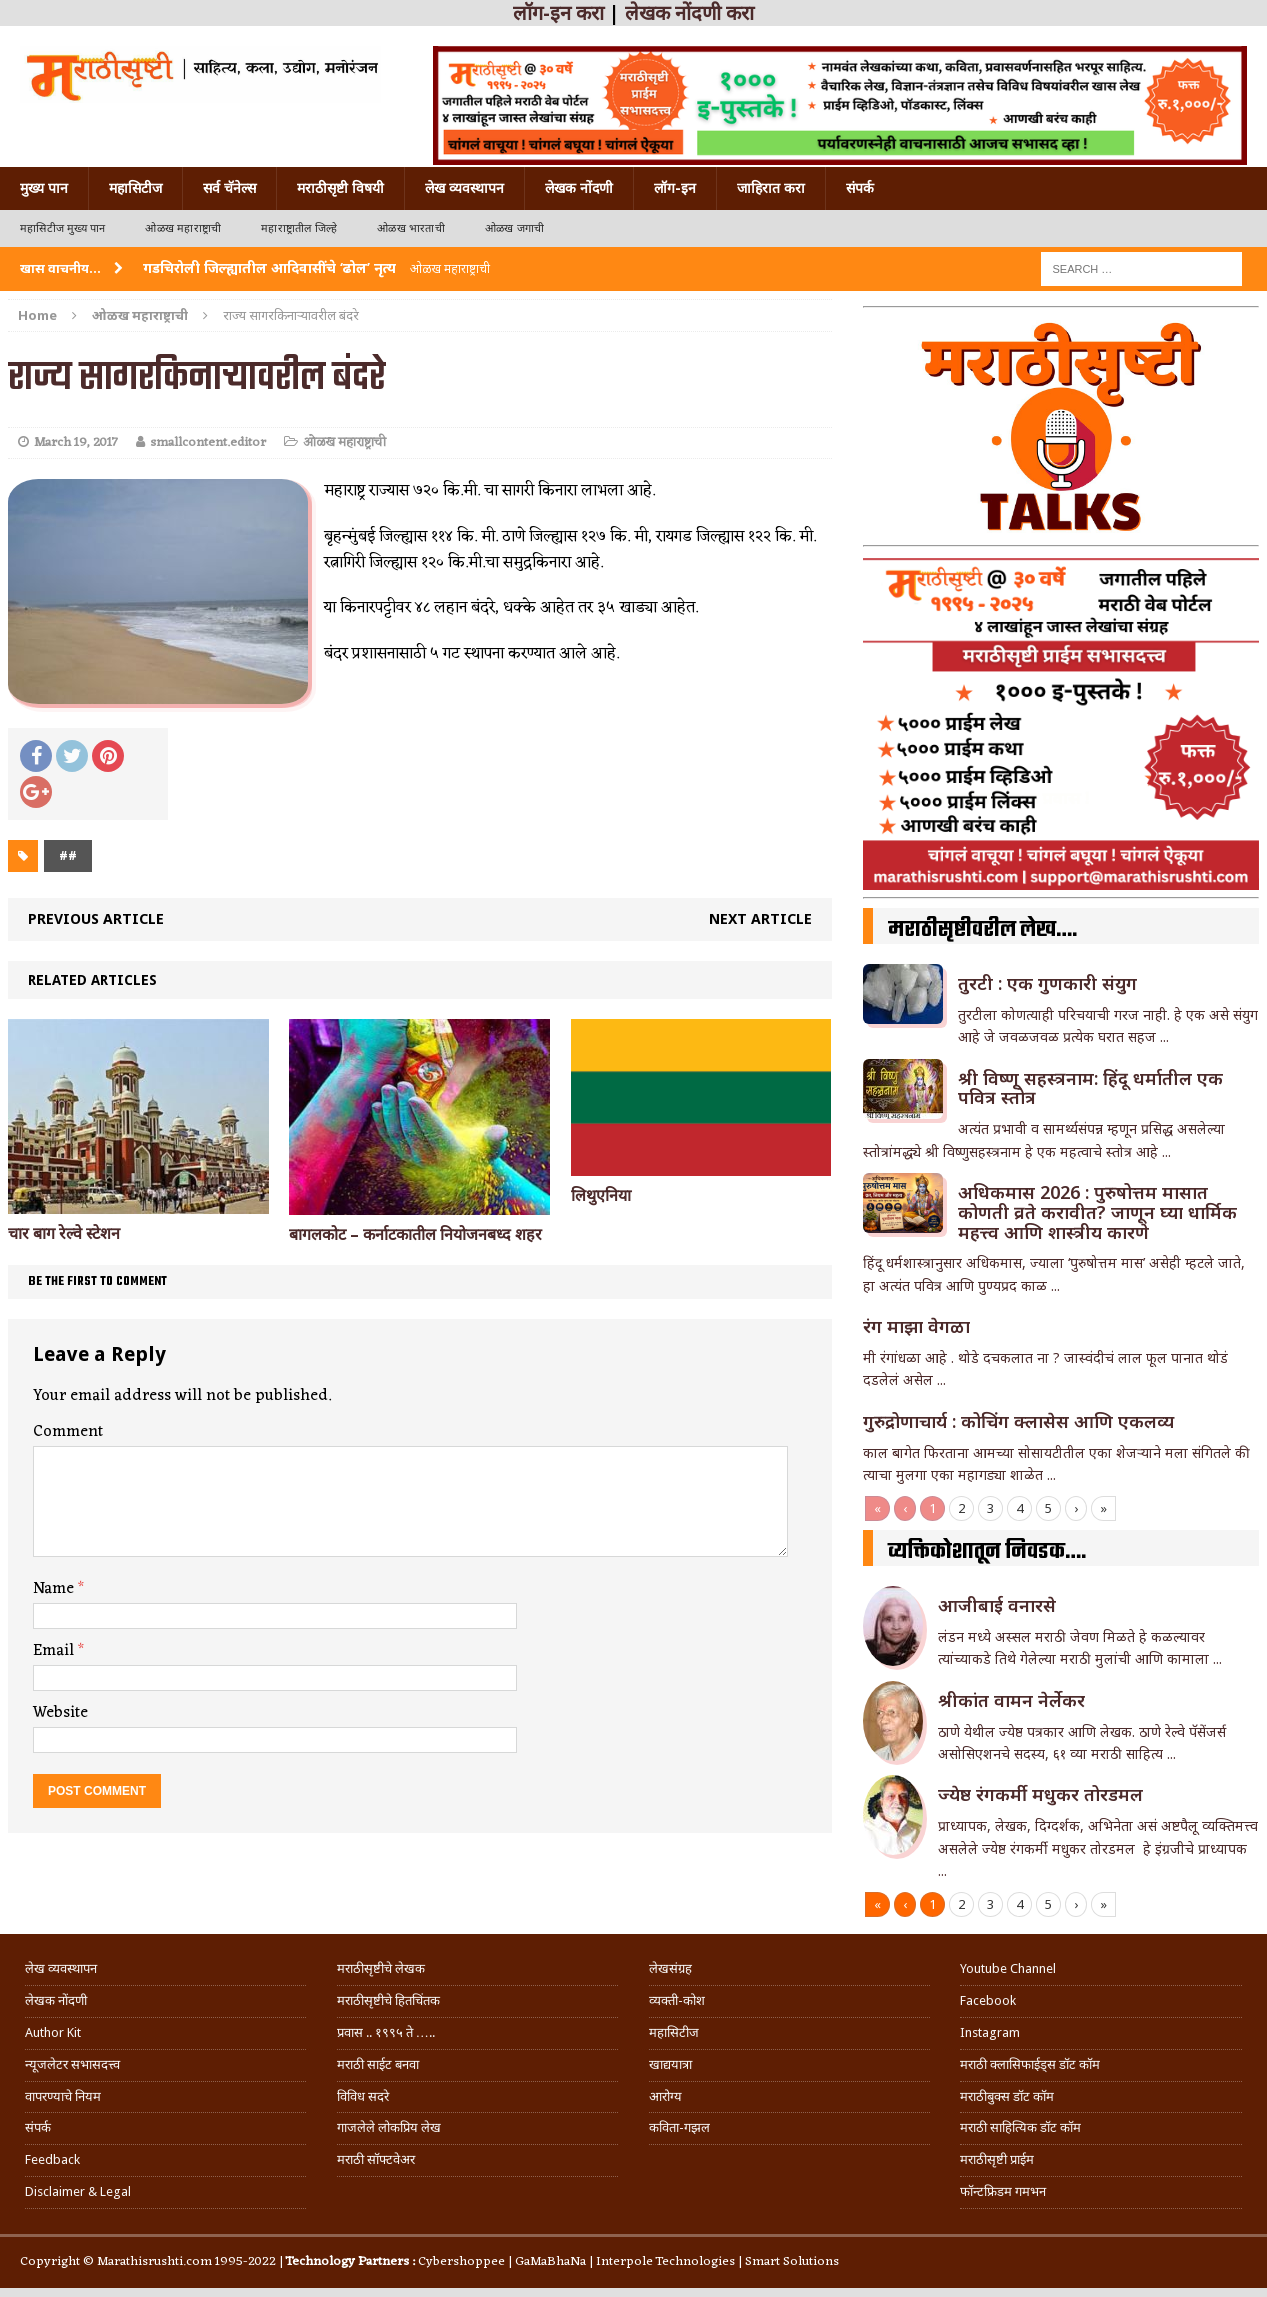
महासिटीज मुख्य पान (62, 228)
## (68, 855)
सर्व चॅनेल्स (229, 188)
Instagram (990, 2032)
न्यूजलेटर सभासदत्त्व (72, 2064)
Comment (68, 1432)
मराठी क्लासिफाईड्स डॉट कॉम (1030, 2064)
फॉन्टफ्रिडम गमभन (1003, 2191)
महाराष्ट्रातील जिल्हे (299, 228)
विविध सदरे (363, 2096)
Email (55, 1651)
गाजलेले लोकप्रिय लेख (389, 2127)
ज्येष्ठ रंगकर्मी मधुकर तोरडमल (1043, 1794)
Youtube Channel (1008, 1968)
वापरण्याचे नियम (63, 2096)
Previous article (96, 918)
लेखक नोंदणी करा (689, 13)
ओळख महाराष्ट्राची (183, 228)
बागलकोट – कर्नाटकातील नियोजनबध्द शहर (415, 1234)
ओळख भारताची (411, 228)
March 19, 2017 (76, 442)
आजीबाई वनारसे (997, 1605)
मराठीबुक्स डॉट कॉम (1007, 2096)
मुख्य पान (44, 188)
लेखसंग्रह (670, 1968)
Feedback (52, 2159)
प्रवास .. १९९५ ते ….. (386, 2032)
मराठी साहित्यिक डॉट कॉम (1020, 2127)
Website (60, 1713)
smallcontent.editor (208, 442)
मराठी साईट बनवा (378, 2064)
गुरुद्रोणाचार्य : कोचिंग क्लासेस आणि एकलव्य (1018, 1421)
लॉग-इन (675, 188)
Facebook (988, 2000)
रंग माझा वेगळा (916, 1326)
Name (55, 1589)
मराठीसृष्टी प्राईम (997, 2159)
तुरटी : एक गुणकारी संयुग (1047, 983)
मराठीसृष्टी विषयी (340, 188)
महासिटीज (135, 188)
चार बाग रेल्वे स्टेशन (64, 1233)
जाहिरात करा (771, 188)
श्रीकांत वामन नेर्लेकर (1011, 1700)
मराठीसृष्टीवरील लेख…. (982, 930)
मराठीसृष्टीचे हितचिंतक (388, 2000)
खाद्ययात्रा (670, 2064)
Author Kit (53, 2032)
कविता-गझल (679, 2127)
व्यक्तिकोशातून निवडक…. (987, 1552)
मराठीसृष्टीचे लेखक (381, 1968)
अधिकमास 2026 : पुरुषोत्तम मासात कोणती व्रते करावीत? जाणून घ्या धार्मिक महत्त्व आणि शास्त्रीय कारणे (1097, 1212)
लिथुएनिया (601, 1195)
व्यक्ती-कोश (677, 2000)
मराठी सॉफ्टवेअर (376, 2159)
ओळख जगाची (514, 228)
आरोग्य (665, 2096)
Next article (760, 918)
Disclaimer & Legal (78, 2191)
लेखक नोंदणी (579, 188)
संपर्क (860, 188)
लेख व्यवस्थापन (464, 188)
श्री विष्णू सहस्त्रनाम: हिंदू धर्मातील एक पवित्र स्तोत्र (1090, 1088)
